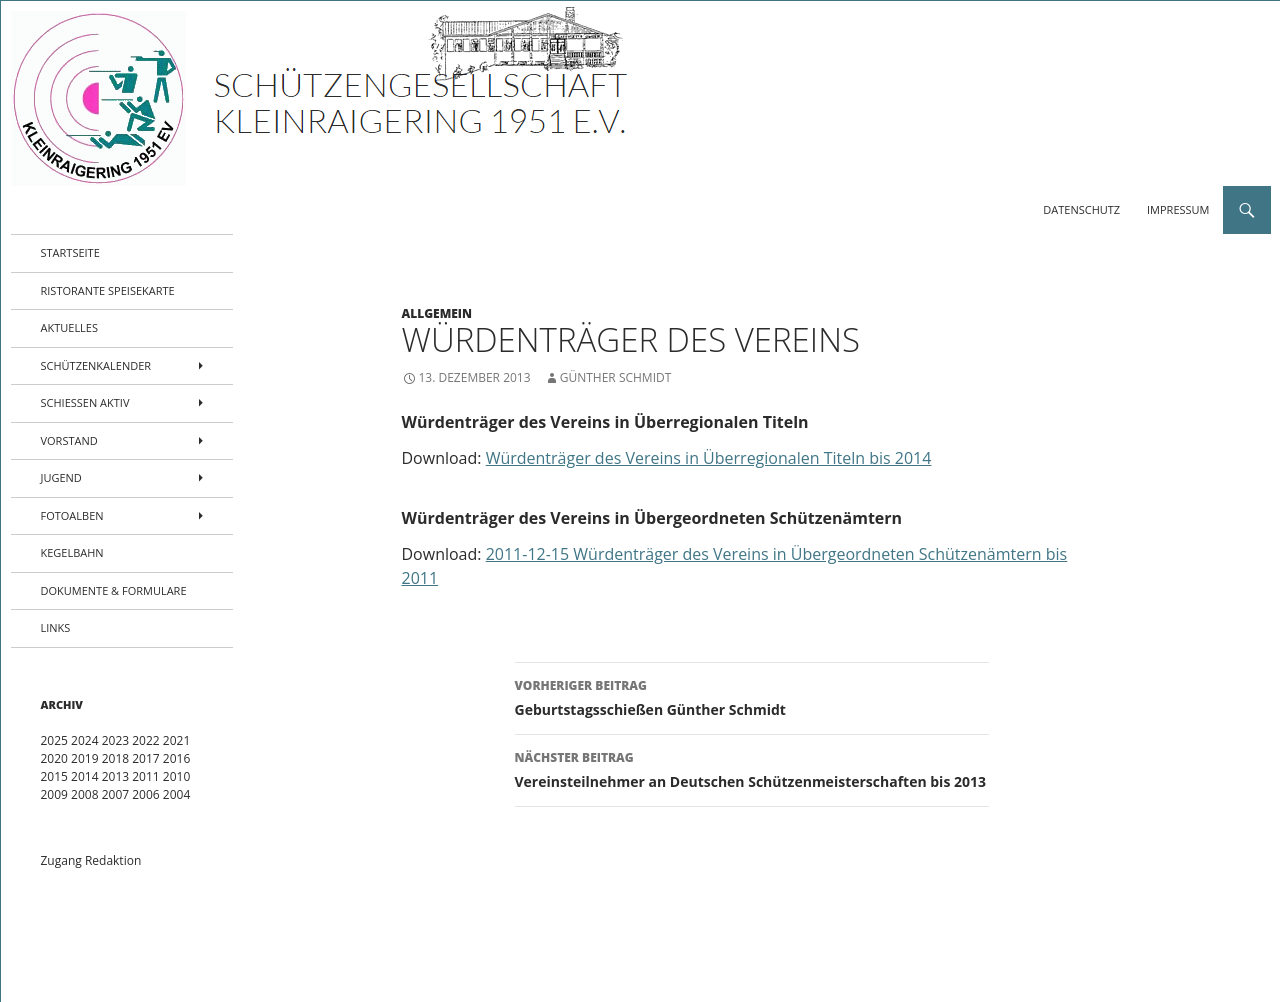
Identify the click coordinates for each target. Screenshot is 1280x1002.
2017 (145, 758)
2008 (84, 794)
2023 (115, 740)
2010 (176, 776)
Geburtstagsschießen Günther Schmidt (752, 696)
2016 (176, 758)
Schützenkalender (96, 365)
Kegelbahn (72, 552)
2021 (176, 740)
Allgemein (437, 313)
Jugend (61, 477)
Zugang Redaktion (91, 860)
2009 (54, 794)
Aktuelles (70, 327)
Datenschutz (1081, 209)
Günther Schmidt (616, 377)
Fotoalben (72, 515)
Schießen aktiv (85, 402)
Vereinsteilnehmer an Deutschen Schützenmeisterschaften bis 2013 (752, 768)
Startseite (70, 252)
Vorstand (69, 440)
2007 (115, 794)
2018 (115, 758)
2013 (115, 776)
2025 (54, 740)
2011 (145, 776)
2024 (84, 740)
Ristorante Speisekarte (108, 290)
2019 (84, 758)
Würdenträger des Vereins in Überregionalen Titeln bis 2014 (709, 458)
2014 (84, 776)
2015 (54, 776)
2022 (145, 740)
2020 (54, 758)
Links (56, 627)
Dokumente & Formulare (114, 590)
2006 (145, 794)
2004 (176, 794)
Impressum (1178, 209)
